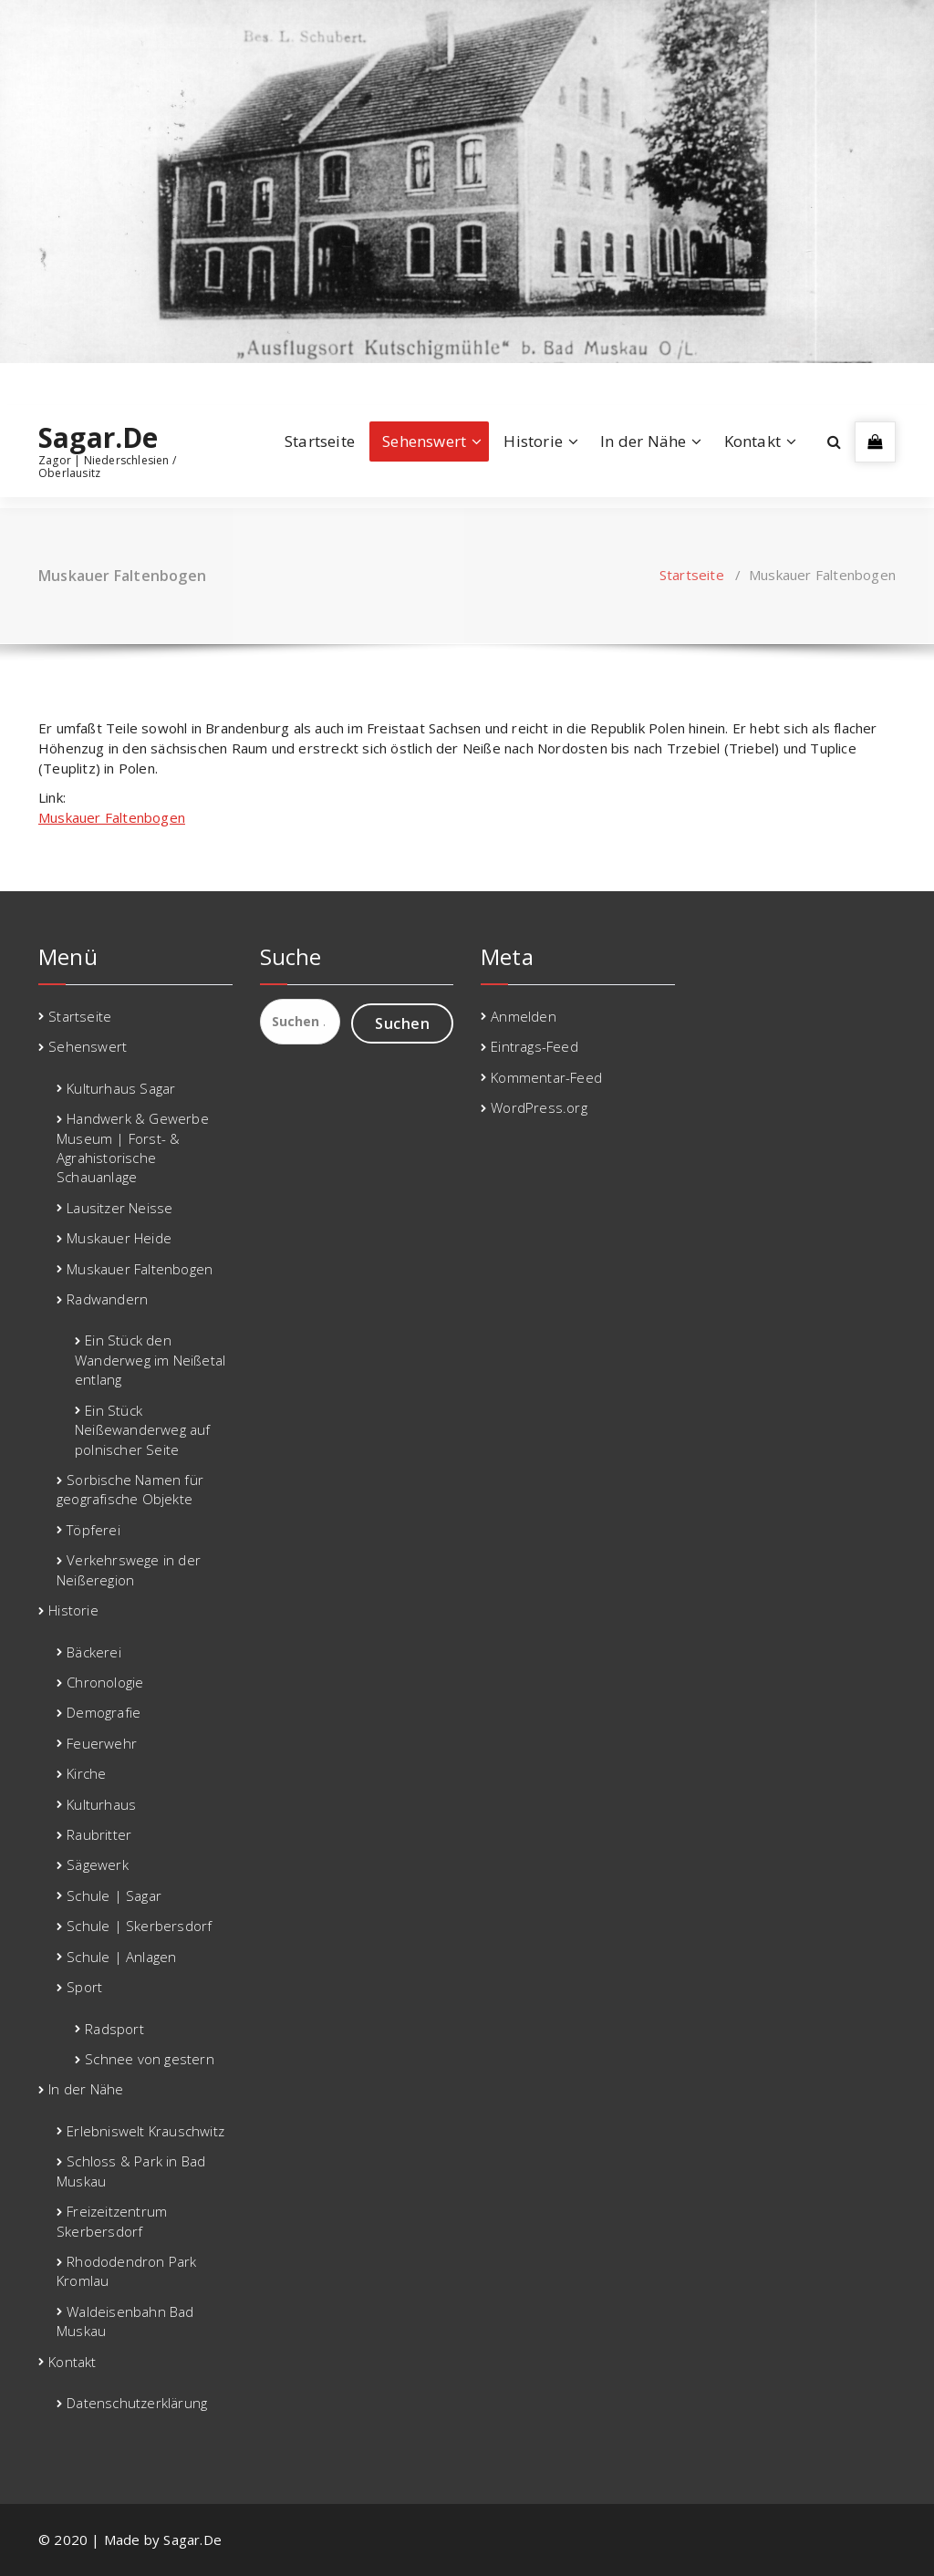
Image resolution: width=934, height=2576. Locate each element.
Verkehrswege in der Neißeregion (129, 1569)
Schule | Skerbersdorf (139, 1925)
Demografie (103, 1712)
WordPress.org (539, 1107)
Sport (84, 1987)
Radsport (114, 2029)
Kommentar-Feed (546, 1077)
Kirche (86, 1773)
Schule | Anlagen (121, 1957)
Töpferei (93, 1530)
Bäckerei (94, 1652)
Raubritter (99, 1834)
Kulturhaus (101, 1804)
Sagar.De (98, 437)
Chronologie (105, 1682)
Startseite (320, 441)
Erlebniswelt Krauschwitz (145, 2131)
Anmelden (523, 1016)
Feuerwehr (102, 1743)
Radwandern (107, 1299)
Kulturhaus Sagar (121, 1088)
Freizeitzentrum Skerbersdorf (112, 2220)
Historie (533, 441)
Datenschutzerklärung (137, 2403)
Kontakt (752, 441)
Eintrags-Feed (534, 1046)
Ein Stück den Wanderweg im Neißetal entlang (150, 1359)
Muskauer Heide (119, 1238)
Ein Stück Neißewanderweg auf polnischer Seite (143, 1430)
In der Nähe (643, 441)
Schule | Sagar (114, 1895)
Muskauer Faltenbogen (111, 817)
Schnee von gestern (149, 2059)
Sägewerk (98, 1864)
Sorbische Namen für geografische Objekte (130, 1489)
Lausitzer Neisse (119, 1208)
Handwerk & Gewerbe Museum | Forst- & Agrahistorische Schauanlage (133, 1147)
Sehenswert (424, 441)
